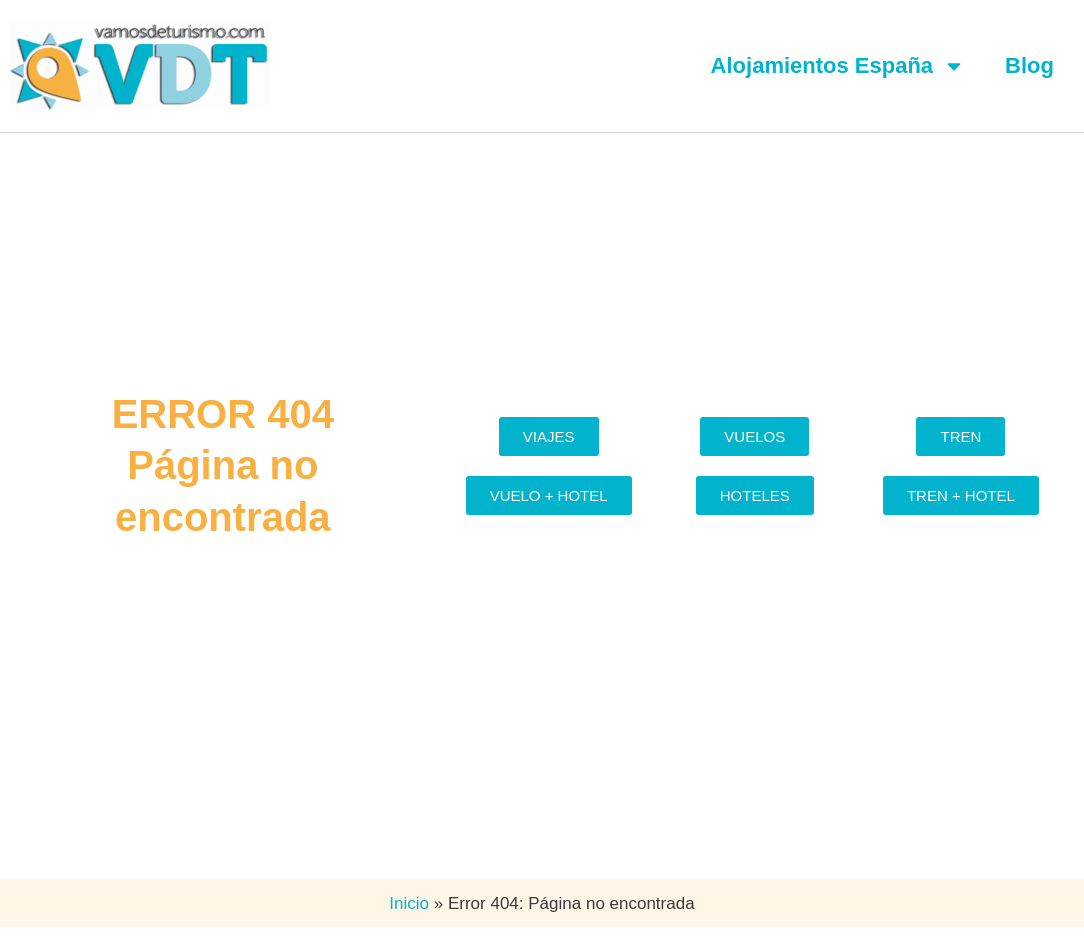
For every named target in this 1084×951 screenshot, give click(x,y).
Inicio (409, 903)
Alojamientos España (838, 66)
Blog (1029, 65)
